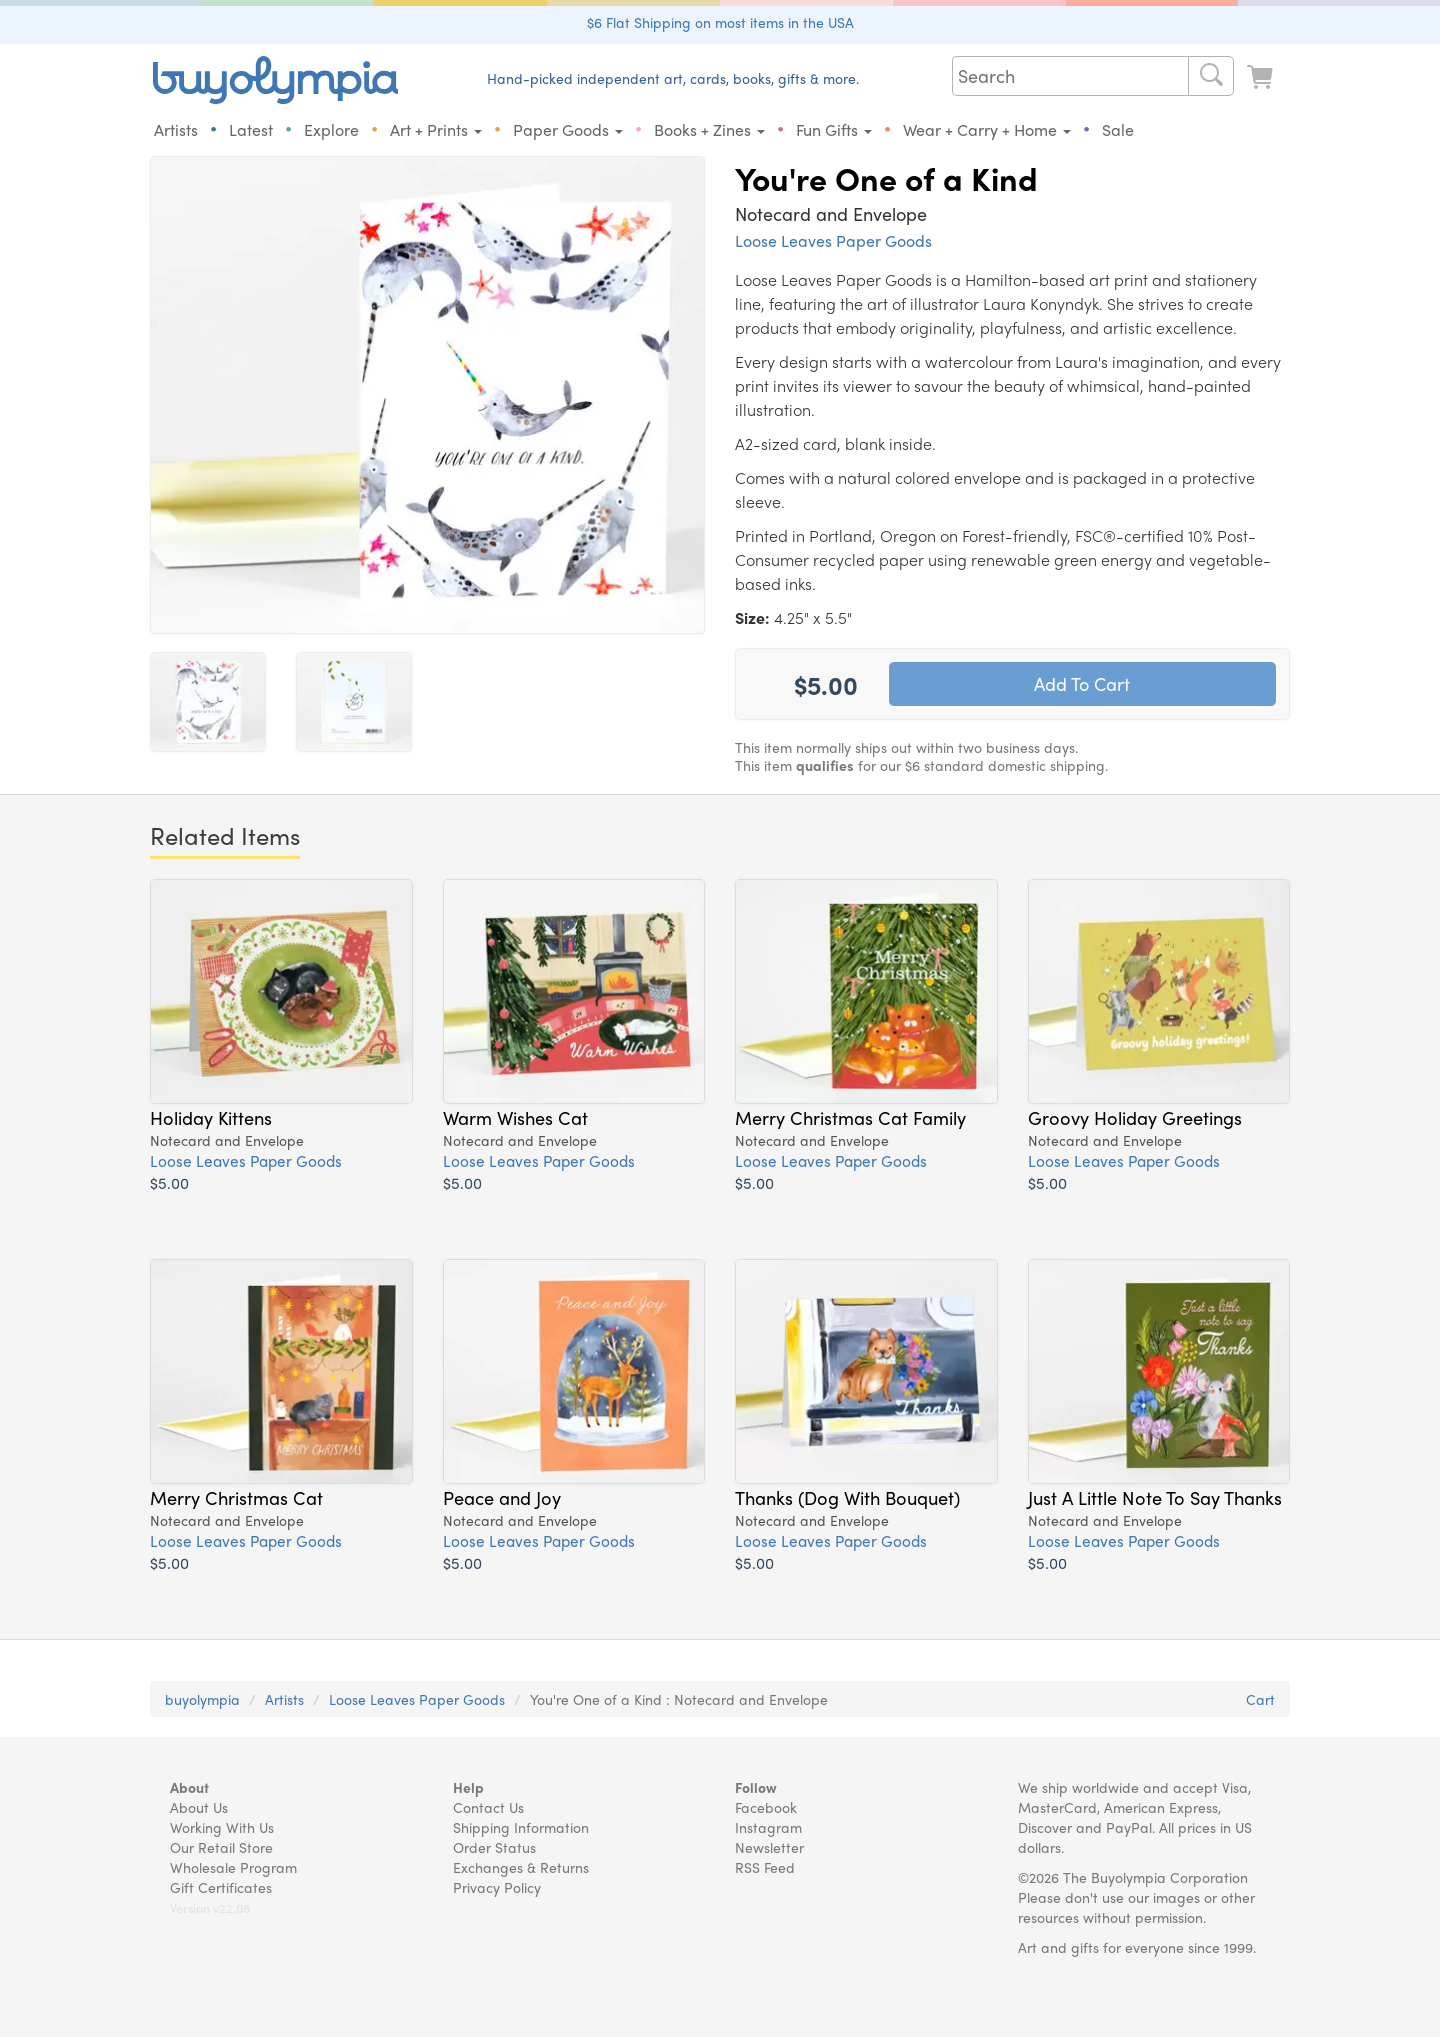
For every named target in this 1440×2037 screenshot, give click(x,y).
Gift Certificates (221, 1887)
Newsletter (769, 1847)
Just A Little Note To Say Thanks (1155, 1497)
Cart (1260, 1699)
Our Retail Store (221, 1847)
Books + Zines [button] (709, 129)
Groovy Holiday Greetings (1135, 1117)
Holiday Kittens (211, 1117)
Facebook (766, 1807)
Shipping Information (521, 1827)
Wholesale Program (233, 1867)
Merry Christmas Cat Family (850, 1117)
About (189, 1787)
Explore (331, 129)
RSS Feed (765, 1867)
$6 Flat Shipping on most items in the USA (720, 22)
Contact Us (488, 1807)
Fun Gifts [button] (834, 129)
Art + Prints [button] (436, 129)
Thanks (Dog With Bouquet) (847, 1497)
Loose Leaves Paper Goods (833, 240)
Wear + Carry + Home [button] (987, 129)
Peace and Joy (502, 1497)
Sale (1118, 129)
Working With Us (222, 1827)
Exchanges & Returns (521, 1867)
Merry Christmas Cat (236, 1497)
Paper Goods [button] (568, 129)
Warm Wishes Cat (515, 1117)
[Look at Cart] (1262, 77)
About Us (199, 1807)
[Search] (1211, 76)
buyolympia (202, 1699)
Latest (251, 129)
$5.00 (169, 1182)
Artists (176, 129)
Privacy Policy (497, 1887)
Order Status (494, 1847)
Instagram (768, 1827)
